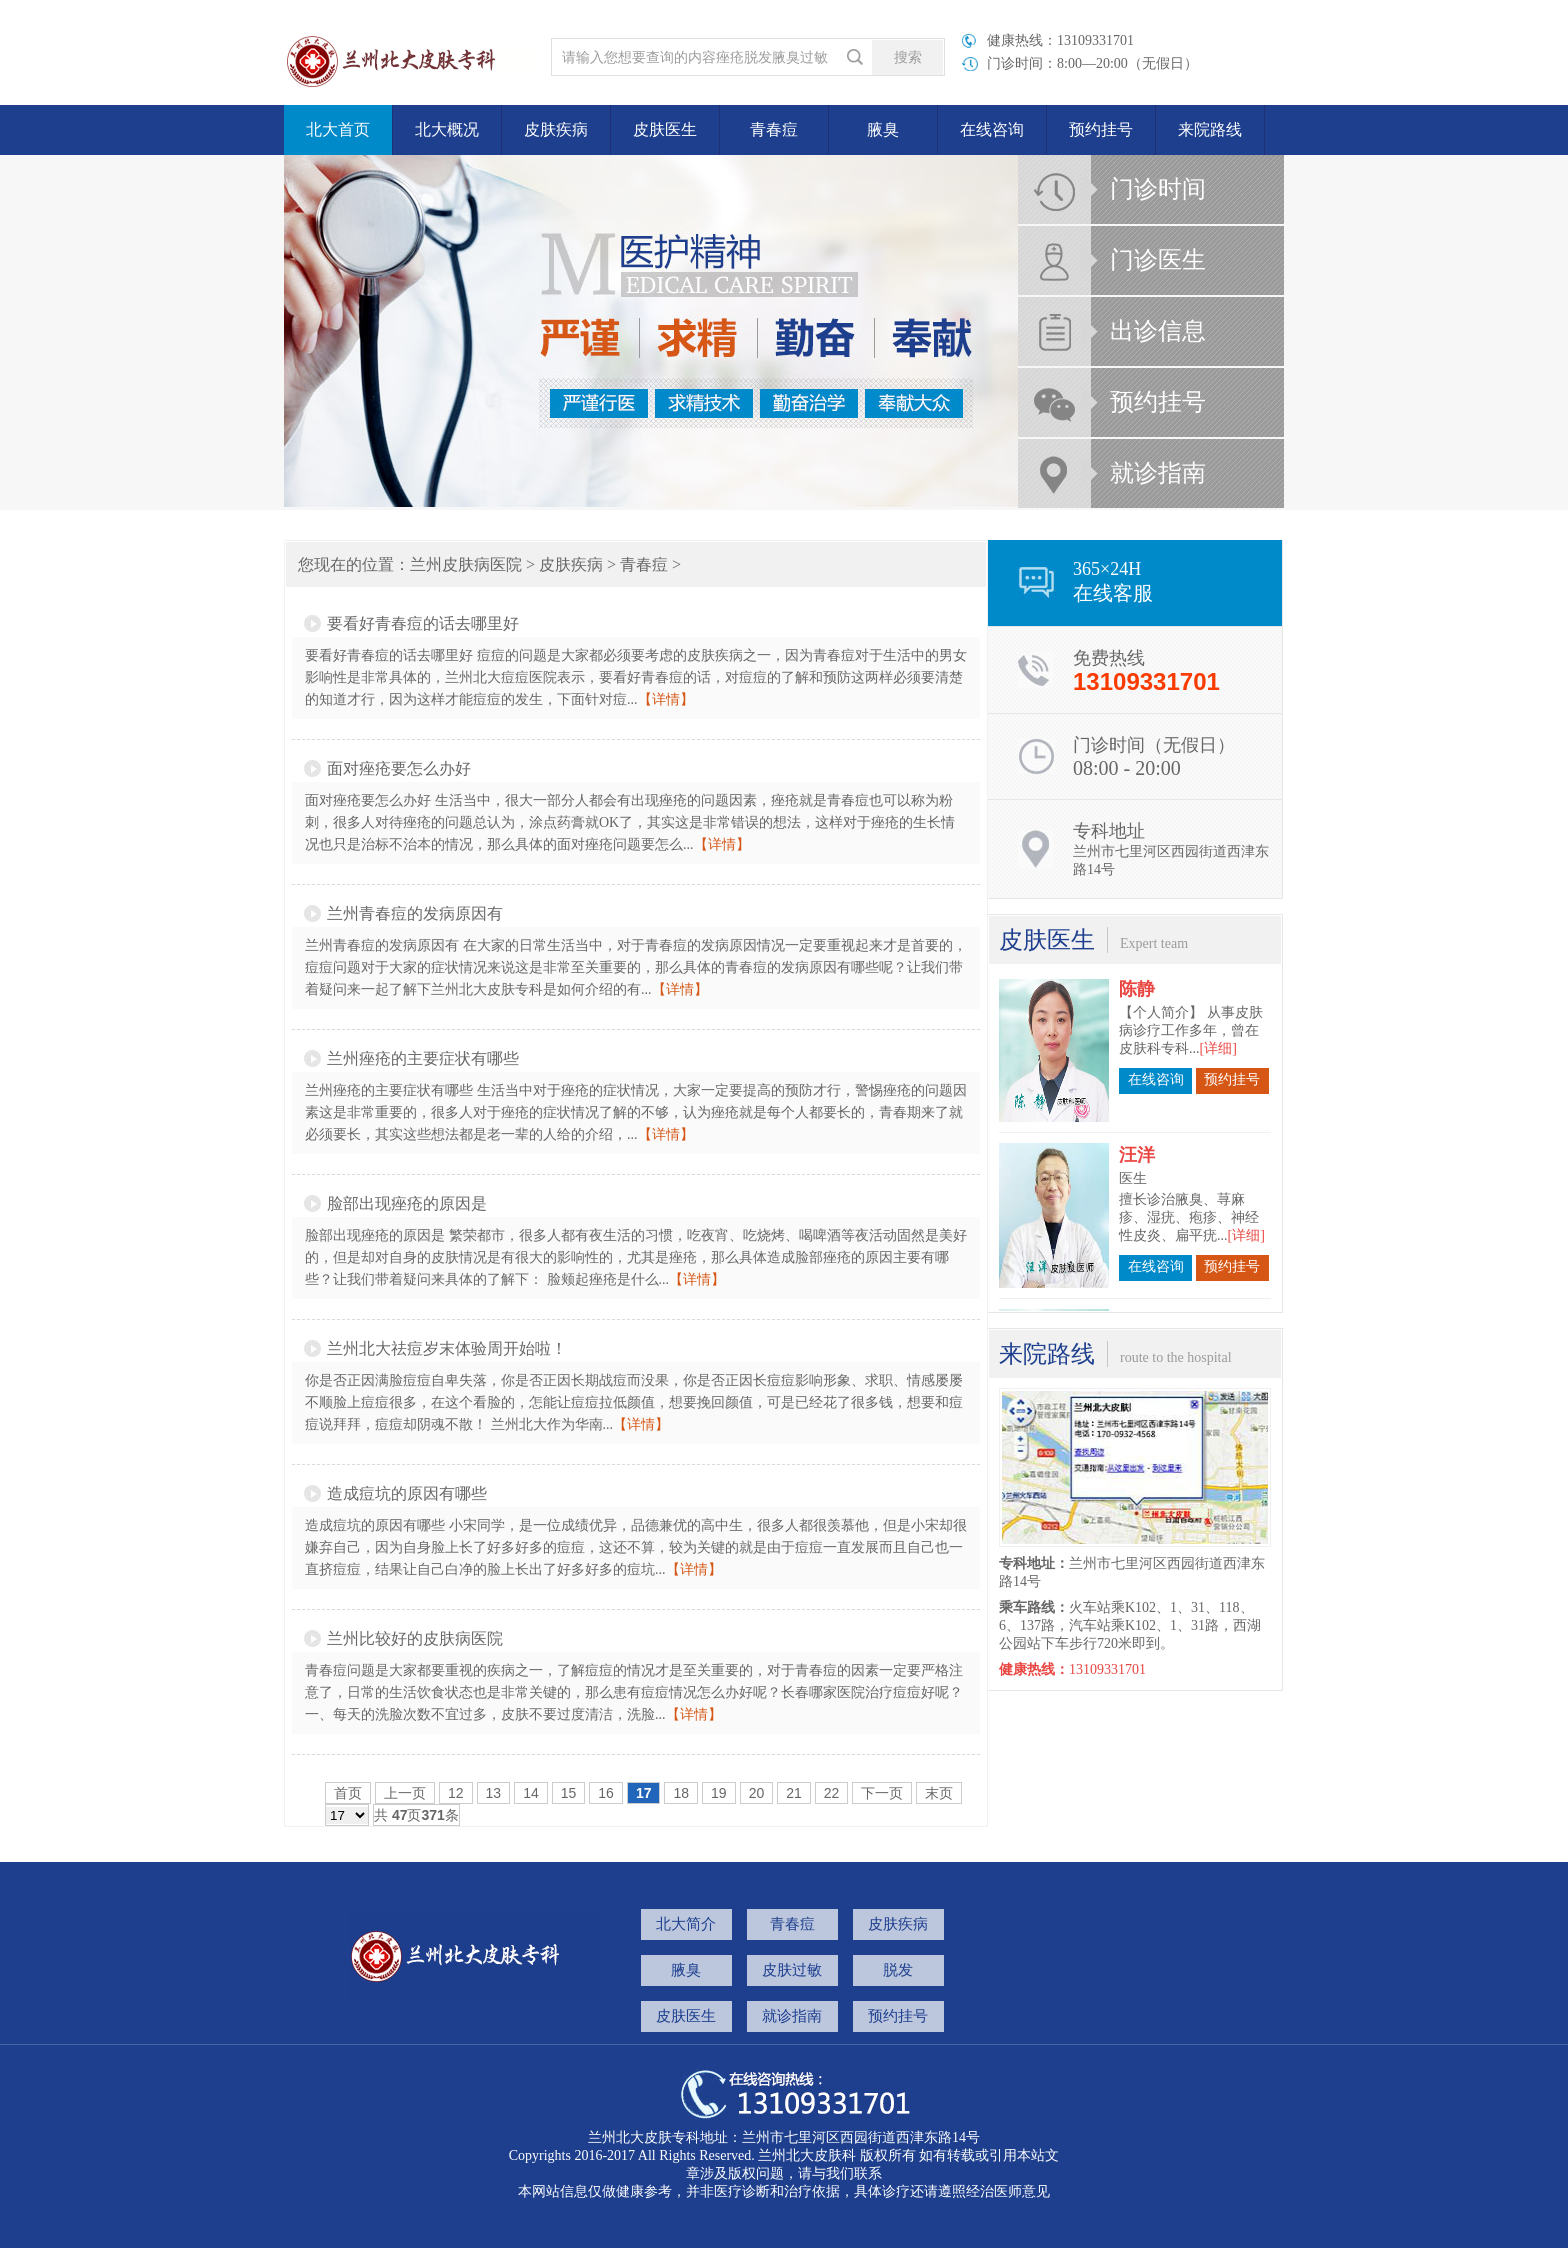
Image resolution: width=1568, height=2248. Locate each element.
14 (531, 1793)
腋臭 (883, 129)
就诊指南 (1158, 473)
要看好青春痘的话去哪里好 (423, 623)
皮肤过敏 (792, 1970)
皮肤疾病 (556, 129)
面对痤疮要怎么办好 (399, 768)
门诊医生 (1158, 260)
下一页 (882, 1793)
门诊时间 (1158, 189)
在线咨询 (992, 129)
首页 (348, 1793)
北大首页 (338, 129)
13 (494, 1793)
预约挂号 (1101, 129)
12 (456, 1793)
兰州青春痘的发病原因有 (415, 913)
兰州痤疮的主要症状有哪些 (423, 1058)
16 (606, 1793)
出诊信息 (1158, 331)
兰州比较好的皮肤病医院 (415, 1638)
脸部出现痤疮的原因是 (407, 1203)
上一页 (405, 1793)
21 (794, 1793)
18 (681, 1793)
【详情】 (666, 699)
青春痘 (774, 129)
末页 (939, 1793)
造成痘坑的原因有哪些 (407, 1493)
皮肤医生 (665, 129)
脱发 (898, 1970)
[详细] (1218, 1023)
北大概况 (447, 129)
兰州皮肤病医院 (466, 564)
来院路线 (1210, 129)
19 (719, 1793)
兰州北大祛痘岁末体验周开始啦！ (447, 1348)
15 (569, 1793)
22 (832, 1793)
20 (757, 1793)
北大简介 (686, 1924)
